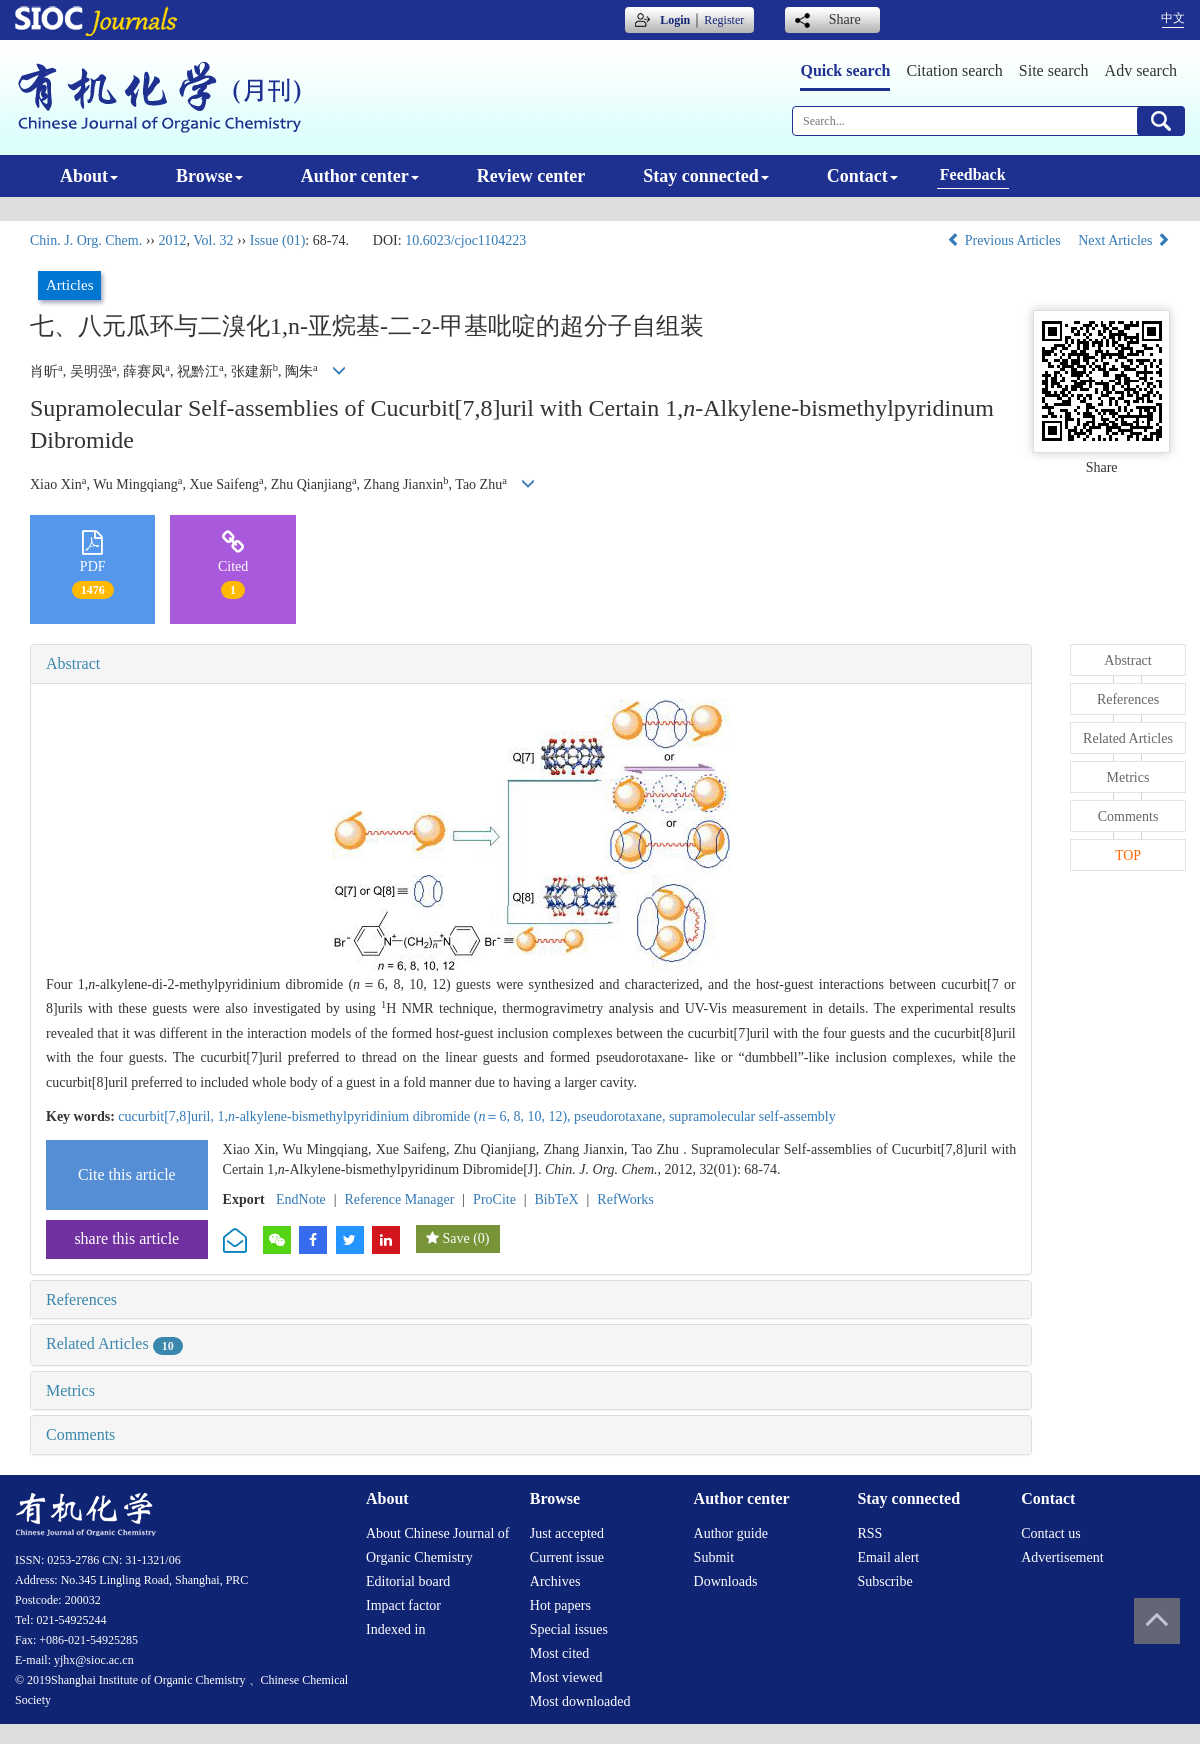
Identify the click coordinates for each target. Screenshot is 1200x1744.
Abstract (73, 663)
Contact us (1051, 1533)
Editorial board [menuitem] (408, 1581)
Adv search (1141, 70)
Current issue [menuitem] (567, 1557)
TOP (1128, 855)
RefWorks (625, 1199)
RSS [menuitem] (869, 1533)
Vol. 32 (213, 240)
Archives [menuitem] (555, 1581)
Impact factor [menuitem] (403, 1605)
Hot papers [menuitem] (560, 1605)
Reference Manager (399, 1199)
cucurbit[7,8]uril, (167, 1116)
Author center (360, 176)
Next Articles (1124, 240)
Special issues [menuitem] (569, 1629)
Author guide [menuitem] (731, 1533)
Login (675, 20)
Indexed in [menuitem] (395, 1629)
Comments (80, 1434)
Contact (862, 176)
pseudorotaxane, (621, 1116)
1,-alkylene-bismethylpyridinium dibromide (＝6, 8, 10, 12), (395, 1116)
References (81, 1299)
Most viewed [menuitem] (566, 1677)
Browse (209, 176)
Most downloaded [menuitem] (580, 1701)
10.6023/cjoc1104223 (465, 240)
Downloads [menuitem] (726, 1581)
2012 (172, 240)
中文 (1173, 18)
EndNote (301, 1199)
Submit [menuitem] (714, 1557)
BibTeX (557, 1199)
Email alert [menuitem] (888, 1557)
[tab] (531, 664)
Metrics (70, 1390)
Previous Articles (1005, 240)
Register (724, 20)
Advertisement (1062, 1557)
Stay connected (706, 176)
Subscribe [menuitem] (884, 1581)
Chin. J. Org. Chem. (86, 240)
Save (455, 1238)
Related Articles (114, 1343)
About (89, 176)
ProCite (494, 1199)
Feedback (973, 174)
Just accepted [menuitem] (567, 1533)
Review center (531, 176)
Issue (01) (278, 240)
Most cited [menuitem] (560, 1653)
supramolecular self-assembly (752, 1116)
